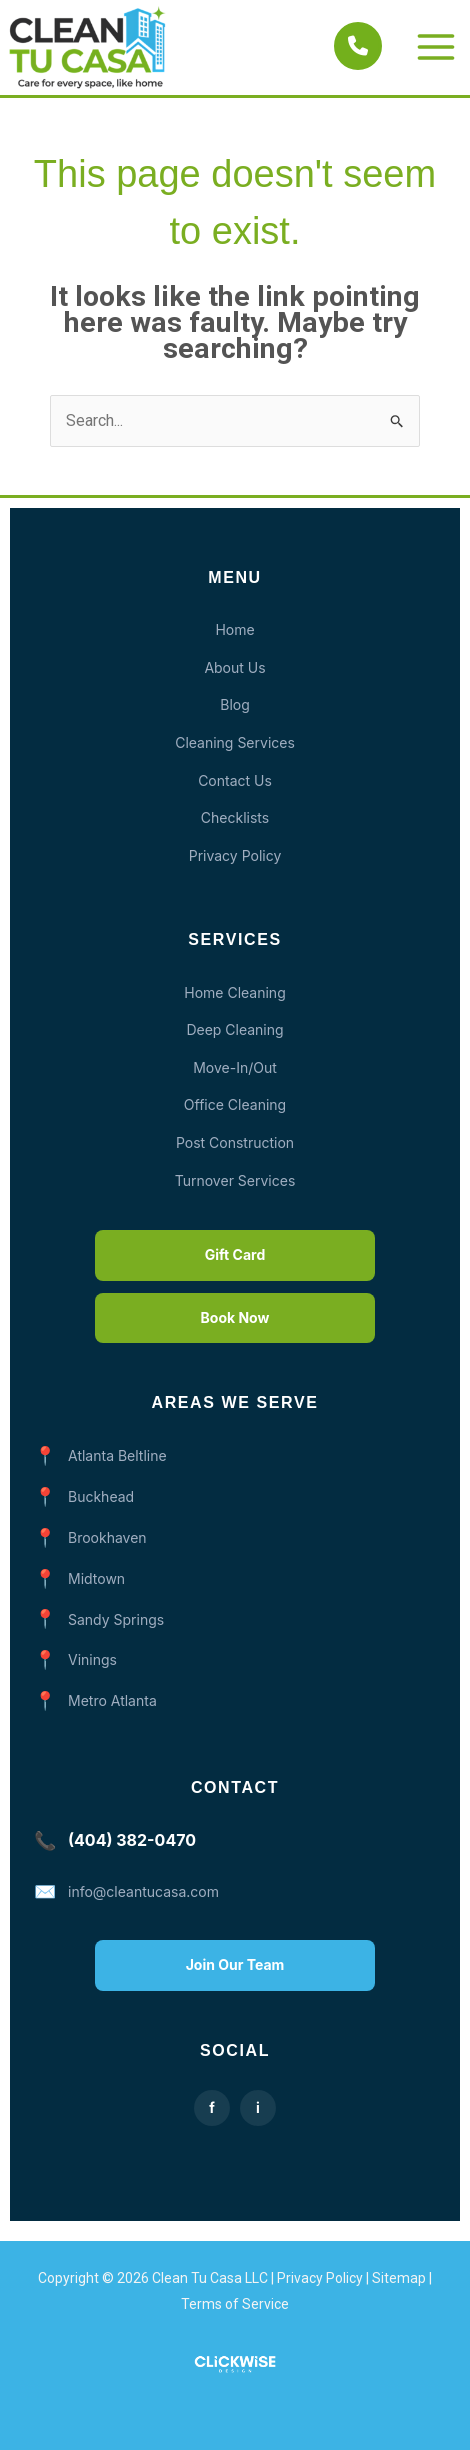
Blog (235, 704)
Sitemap (399, 2278)
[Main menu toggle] (436, 47)
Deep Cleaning (234, 1029)
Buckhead (101, 1496)
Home (234, 629)
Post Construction (235, 1142)
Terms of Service (235, 2304)
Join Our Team (235, 1964)
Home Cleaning (234, 992)
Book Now (235, 1317)
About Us (234, 667)
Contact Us (235, 780)
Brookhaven (107, 1537)
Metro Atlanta (112, 1700)
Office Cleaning (235, 1104)
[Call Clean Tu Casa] (358, 46)
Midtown (96, 1578)
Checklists (235, 817)
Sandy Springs (116, 1619)
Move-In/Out (235, 1067)
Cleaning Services (235, 742)
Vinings (92, 1659)
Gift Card (235, 1254)
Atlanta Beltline (117, 1455)
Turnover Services (235, 1180)
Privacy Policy (235, 855)
